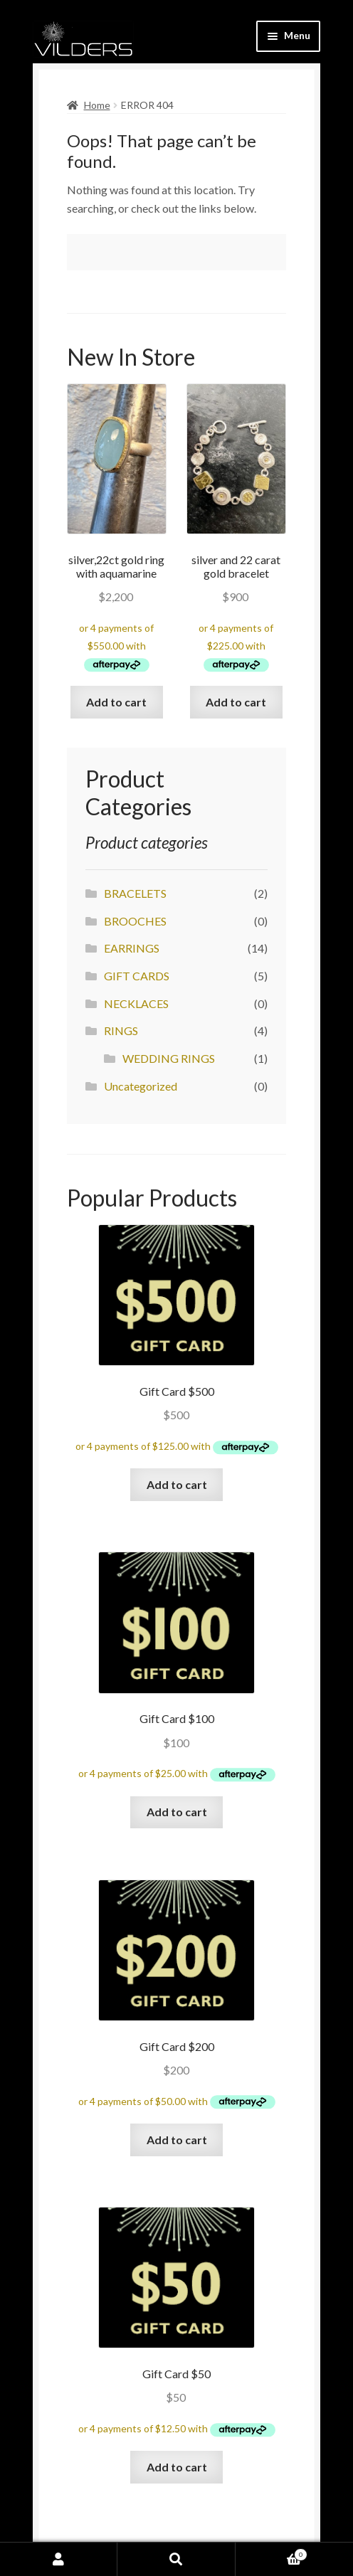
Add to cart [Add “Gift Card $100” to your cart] (177, 1811)
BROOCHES (135, 921)
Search (176, 2559)
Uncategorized (140, 1086)
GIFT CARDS (136, 975)
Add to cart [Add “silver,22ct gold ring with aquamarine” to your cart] (116, 702)
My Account (58, 2559)
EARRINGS (131, 948)
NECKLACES (136, 1003)
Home (97, 105)
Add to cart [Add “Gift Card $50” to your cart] (177, 2467)
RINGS (121, 1030)
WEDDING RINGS (168, 1058)
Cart (271, 2552)
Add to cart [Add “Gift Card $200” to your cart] (177, 2139)
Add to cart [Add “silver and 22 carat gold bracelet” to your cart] (236, 702)
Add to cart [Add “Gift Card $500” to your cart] (177, 1484)
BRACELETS (135, 893)
